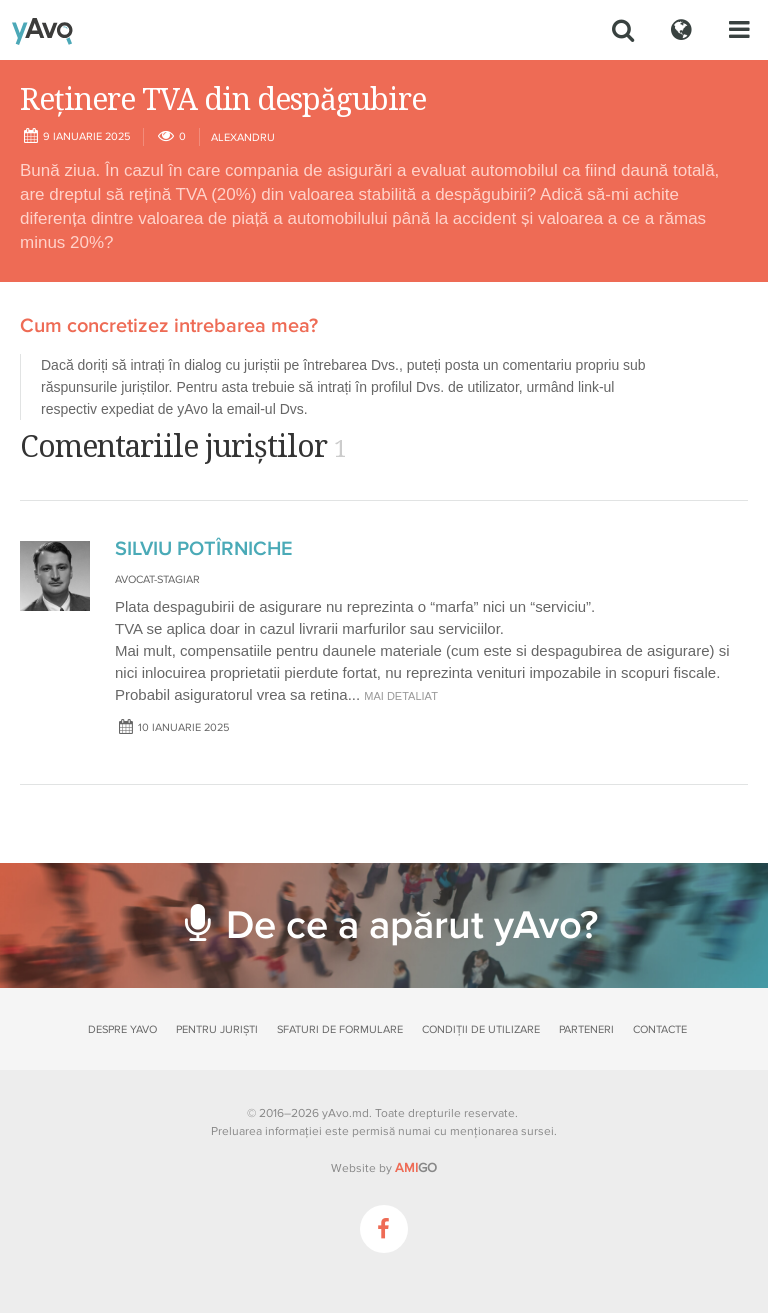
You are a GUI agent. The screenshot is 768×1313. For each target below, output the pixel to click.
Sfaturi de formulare (340, 1029)
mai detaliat (401, 696)
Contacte (660, 1029)
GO (416, 1168)
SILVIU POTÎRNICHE (204, 549)
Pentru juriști (217, 1029)
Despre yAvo (122, 1029)
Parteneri (586, 1029)
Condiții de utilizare (481, 1029)
